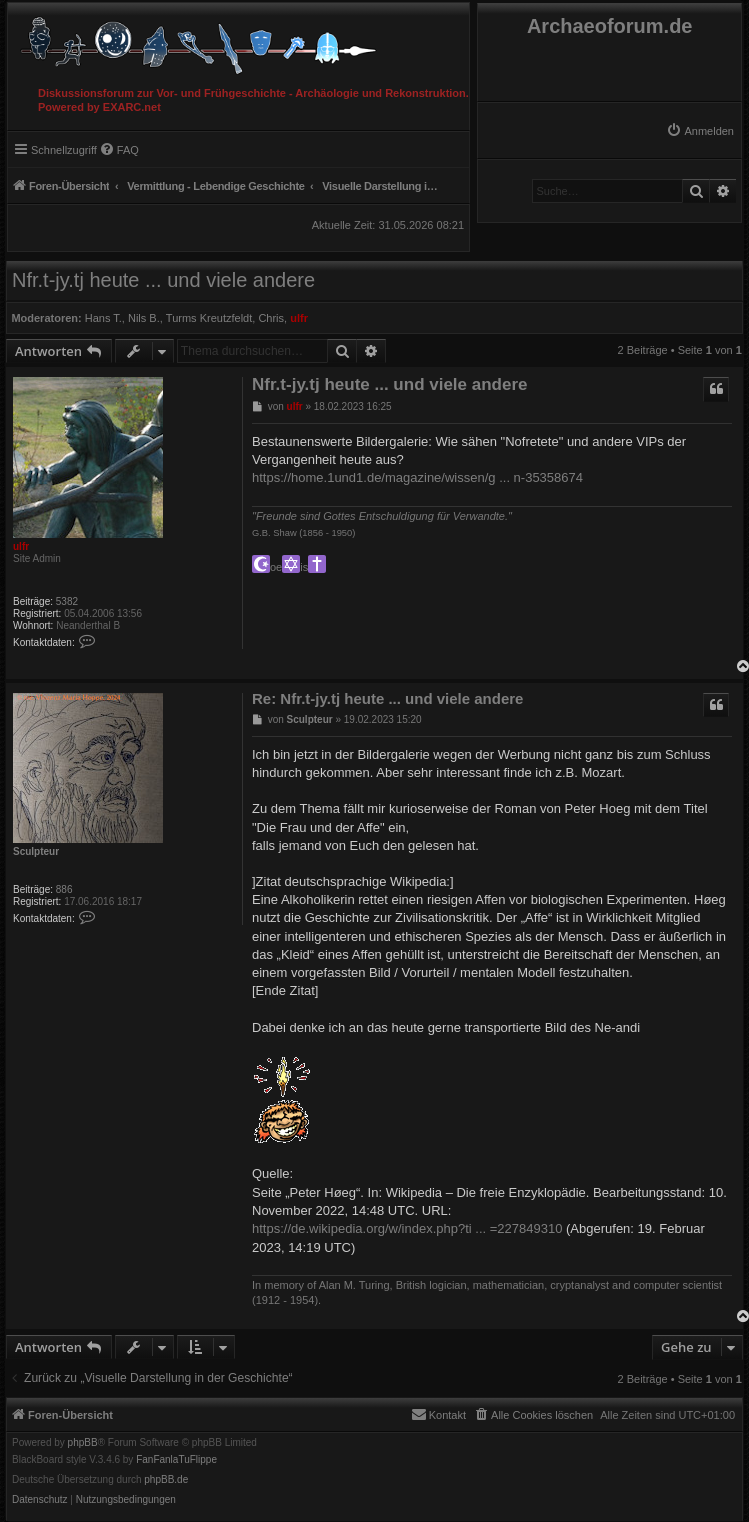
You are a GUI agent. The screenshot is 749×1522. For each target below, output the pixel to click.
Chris (271, 318)
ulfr (299, 318)
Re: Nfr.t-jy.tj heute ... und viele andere (387, 698)
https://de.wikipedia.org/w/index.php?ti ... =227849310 (407, 1228)
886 (64, 889)
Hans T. (103, 318)
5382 (67, 601)
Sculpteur (36, 851)
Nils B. (144, 318)
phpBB (83, 1443)
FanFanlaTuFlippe (176, 1460)
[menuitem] (700, 131)
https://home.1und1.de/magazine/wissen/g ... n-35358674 (417, 477)
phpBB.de (166, 1480)
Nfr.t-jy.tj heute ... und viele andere (163, 280)
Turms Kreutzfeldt (209, 318)
